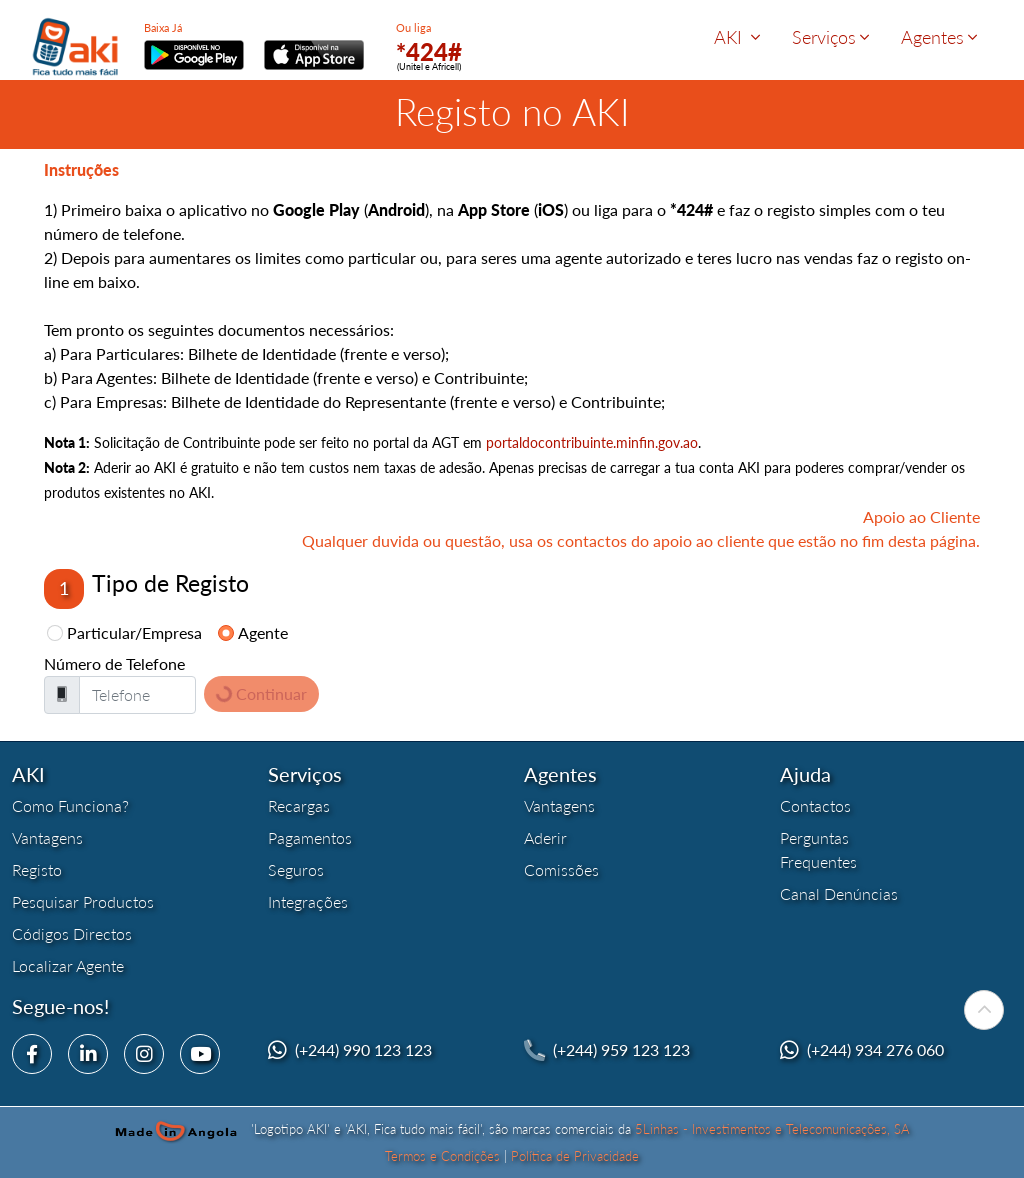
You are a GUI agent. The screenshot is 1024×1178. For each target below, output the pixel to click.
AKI (737, 37)
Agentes (939, 37)
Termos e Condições (442, 1156)
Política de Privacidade (575, 1156)
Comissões (561, 869)
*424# (429, 51)
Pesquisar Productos (83, 901)
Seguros (296, 869)
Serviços (830, 37)
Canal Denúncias (839, 893)
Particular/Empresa (134, 632)
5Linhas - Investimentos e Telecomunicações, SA (772, 1129)
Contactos (815, 805)
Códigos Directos (72, 933)
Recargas (299, 805)
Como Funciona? (70, 805)
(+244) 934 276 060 (875, 1049)
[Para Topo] (984, 1010)
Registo (37, 869)
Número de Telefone (114, 663)
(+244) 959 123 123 (621, 1049)
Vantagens (47, 837)
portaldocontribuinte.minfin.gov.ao (592, 442)
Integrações (308, 901)
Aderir (545, 837)
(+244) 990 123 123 (363, 1049)
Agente (263, 632)
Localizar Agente (68, 965)
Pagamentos (310, 837)
